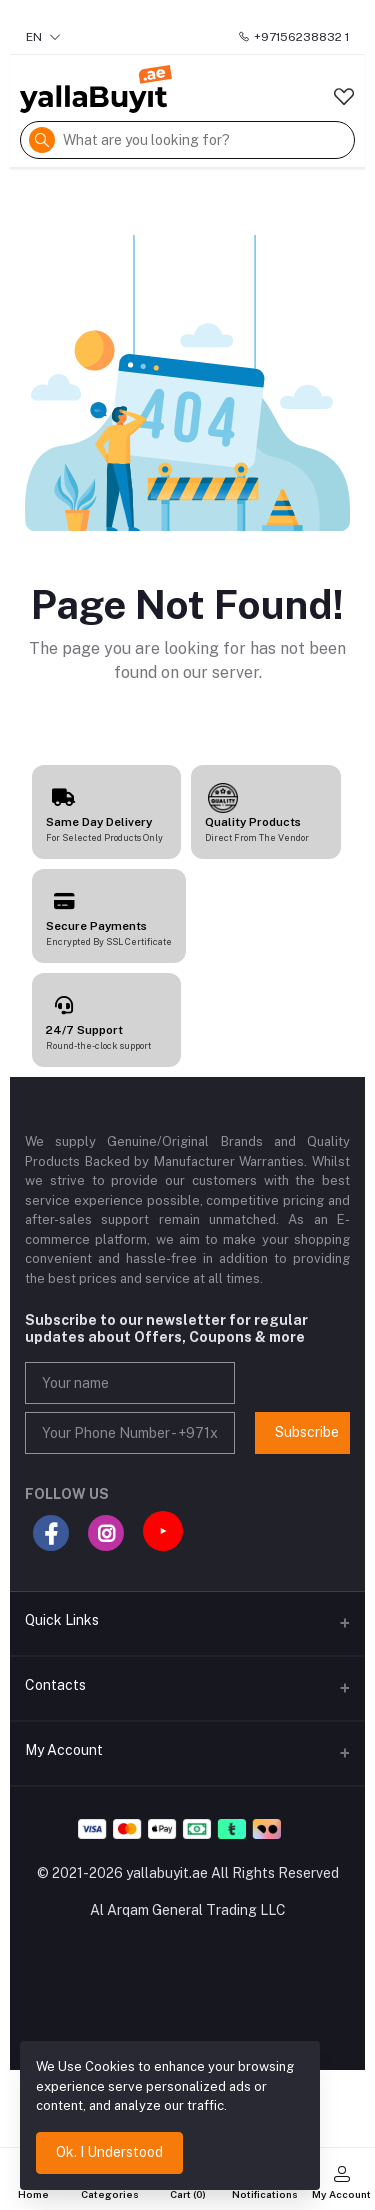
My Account (64, 1750)
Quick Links (62, 1620)
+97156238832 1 (293, 37)
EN (43, 37)
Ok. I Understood (109, 2152)
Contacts (55, 1685)
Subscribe (307, 1432)
